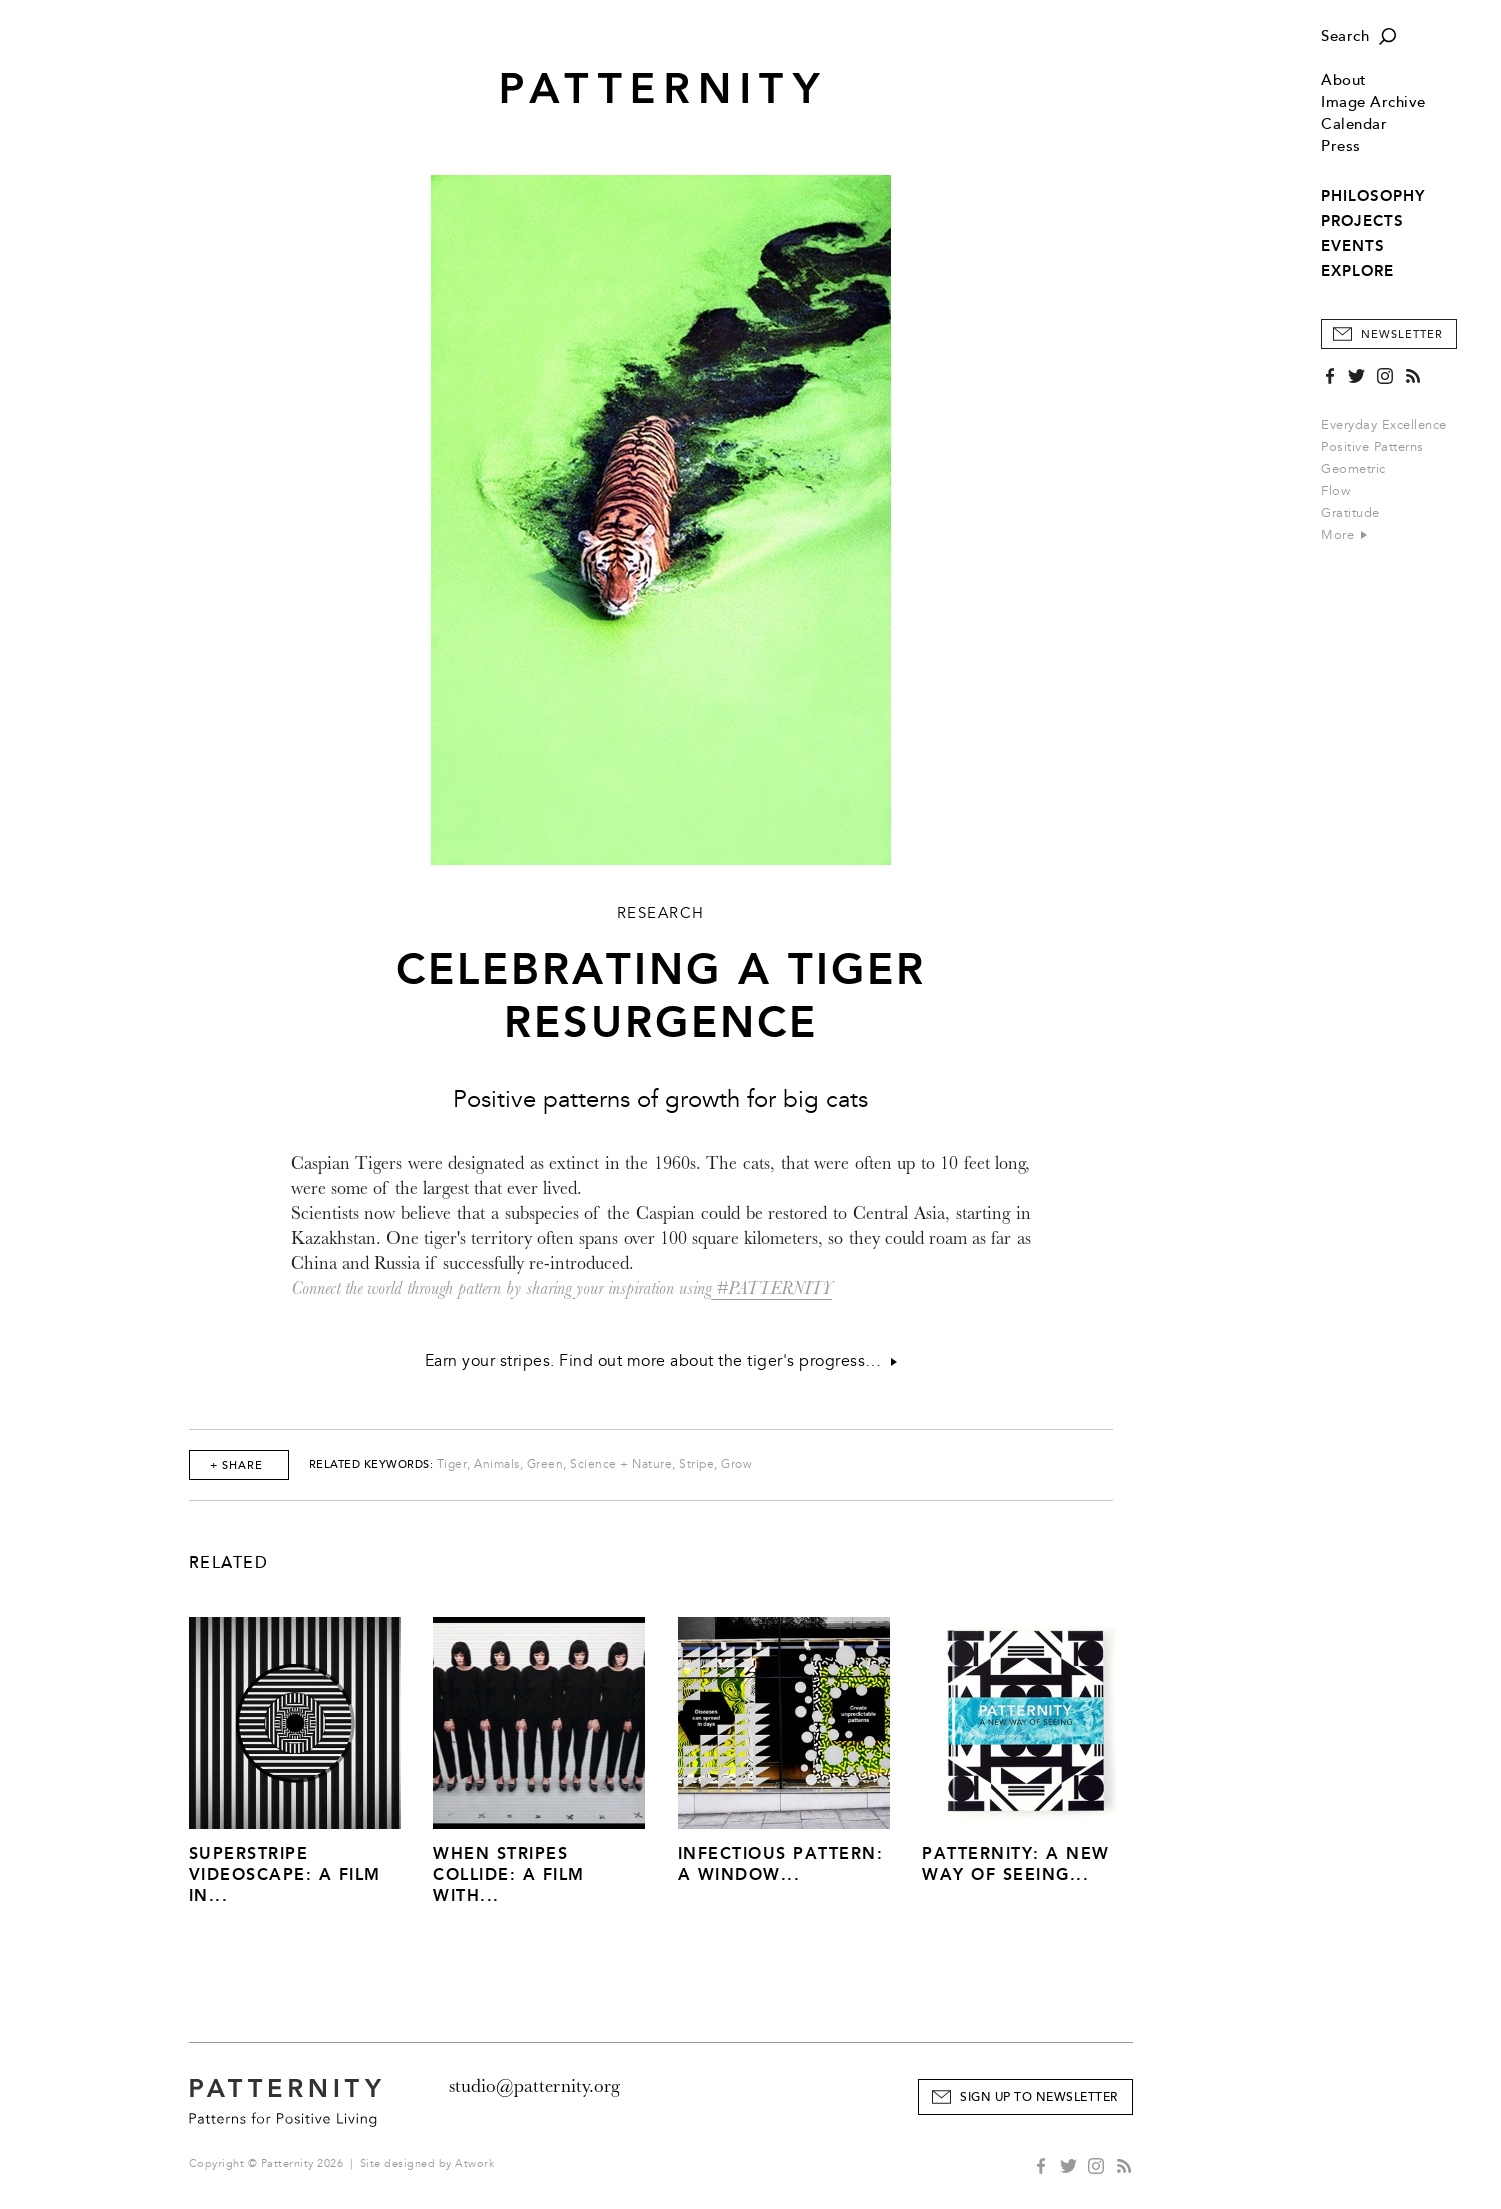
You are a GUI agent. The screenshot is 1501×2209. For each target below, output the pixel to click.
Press (1341, 146)
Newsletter (1402, 334)
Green (545, 1464)
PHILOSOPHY (1373, 196)
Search (1345, 36)
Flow (1335, 491)
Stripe (696, 1464)
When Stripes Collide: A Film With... (509, 1874)
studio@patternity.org (534, 2086)
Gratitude (1350, 513)
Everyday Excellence (1384, 425)
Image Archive (1373, 102)
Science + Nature (621, 1464)
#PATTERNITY (771, 1288)
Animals (497, 1464)
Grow (736, 1464)
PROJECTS (1362, 221)
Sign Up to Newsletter (1039, 2097)
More (1344, 535)
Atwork (474, 2163)
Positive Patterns (1372, 447)
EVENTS (1353, 246)
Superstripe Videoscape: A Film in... (285, 1874)
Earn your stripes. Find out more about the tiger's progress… (661, 1361)
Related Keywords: (371, 1464)
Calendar (1354, 124)
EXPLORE (1357, 271)
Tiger (452, 1464)
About (1344, 80)
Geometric (1353, 469)
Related (229, 1563)
